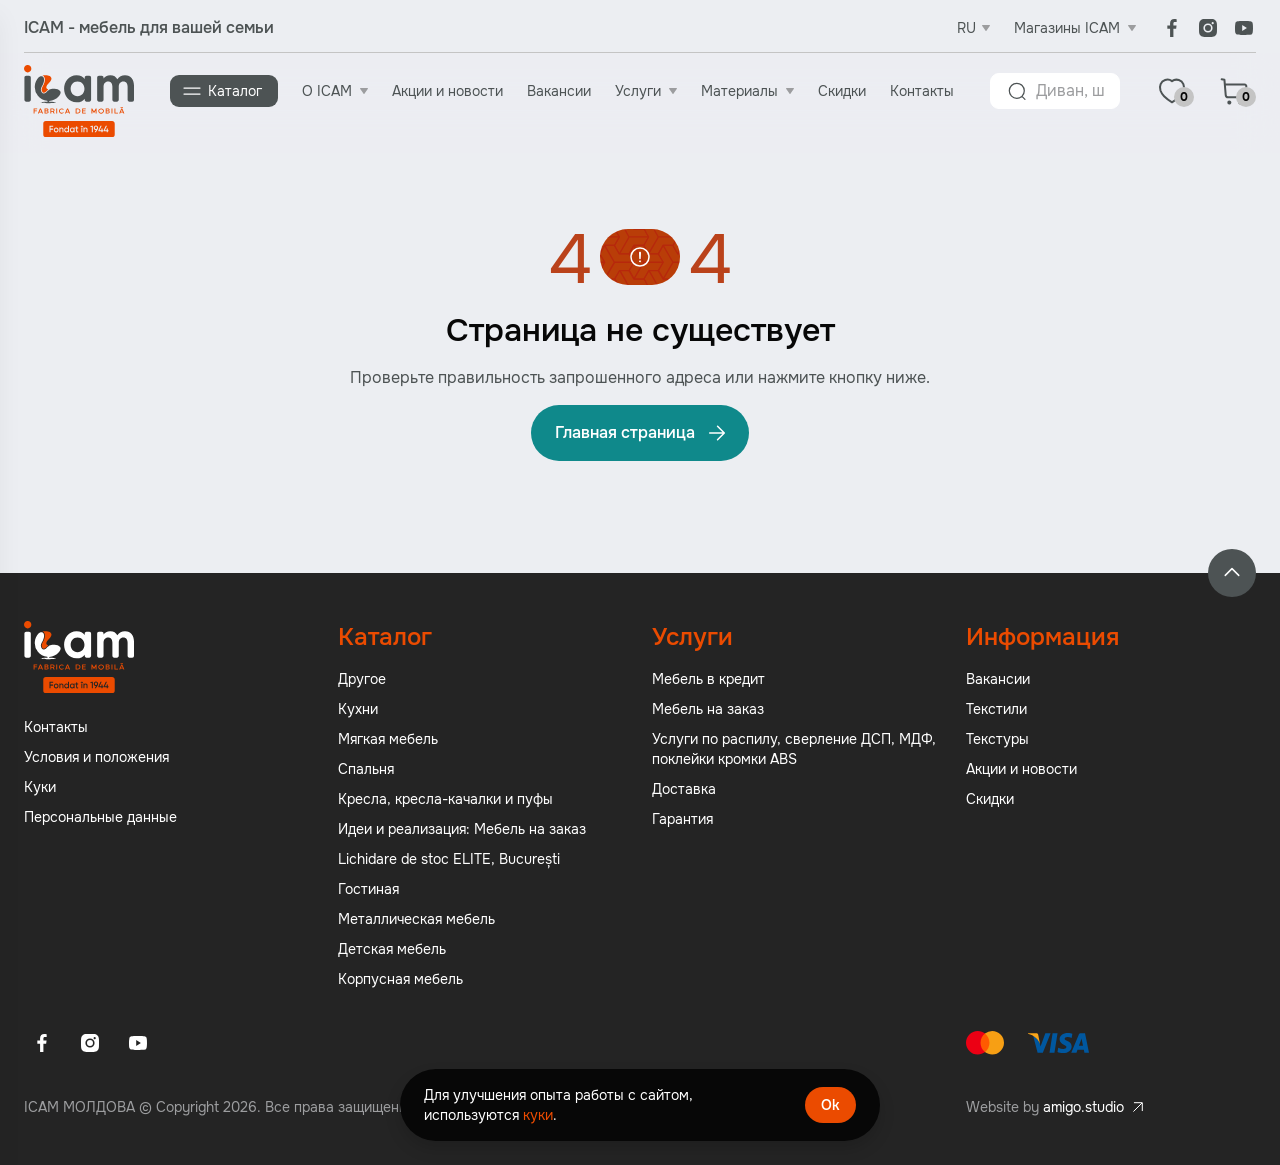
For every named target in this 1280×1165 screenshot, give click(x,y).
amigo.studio (1083, 1107)
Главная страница (642, 433)
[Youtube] (1244, 28)
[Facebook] (1172, 28)
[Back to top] (1232, 573)
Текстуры (997, 739)
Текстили (996, 709)
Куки (40, 787)
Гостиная (368, 889)
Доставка (684, 789)
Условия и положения (96, 757)
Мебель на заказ (708, 709)
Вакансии (559, 91)
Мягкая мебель (388, 739)
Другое (362, 679)
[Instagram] (1208, 28)
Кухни (358, 709)
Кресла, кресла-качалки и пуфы (445, 799)
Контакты (922, 91)
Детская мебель (392, 949)
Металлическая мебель (416, 919)
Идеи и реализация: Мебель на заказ (462, 829)
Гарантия (682, 819)
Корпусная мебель (400, 979)
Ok (830, 1105)
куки (538, 1115)
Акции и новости (447, 91)
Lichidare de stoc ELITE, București (449, 859)
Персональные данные (100, 817)
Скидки (842, 91)
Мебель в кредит (708, 679)
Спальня (366, 769)
